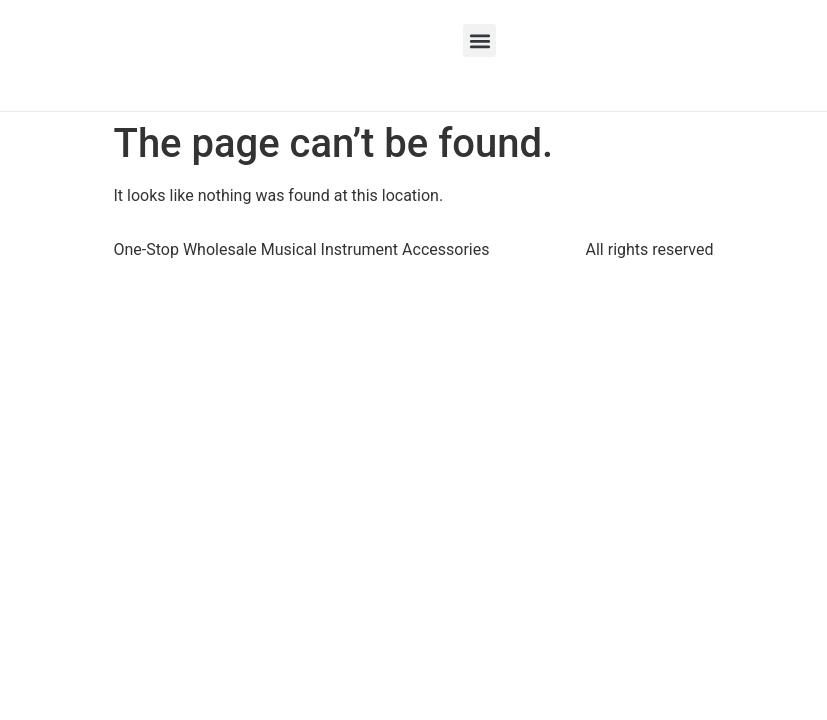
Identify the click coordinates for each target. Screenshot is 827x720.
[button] (479, 40)
